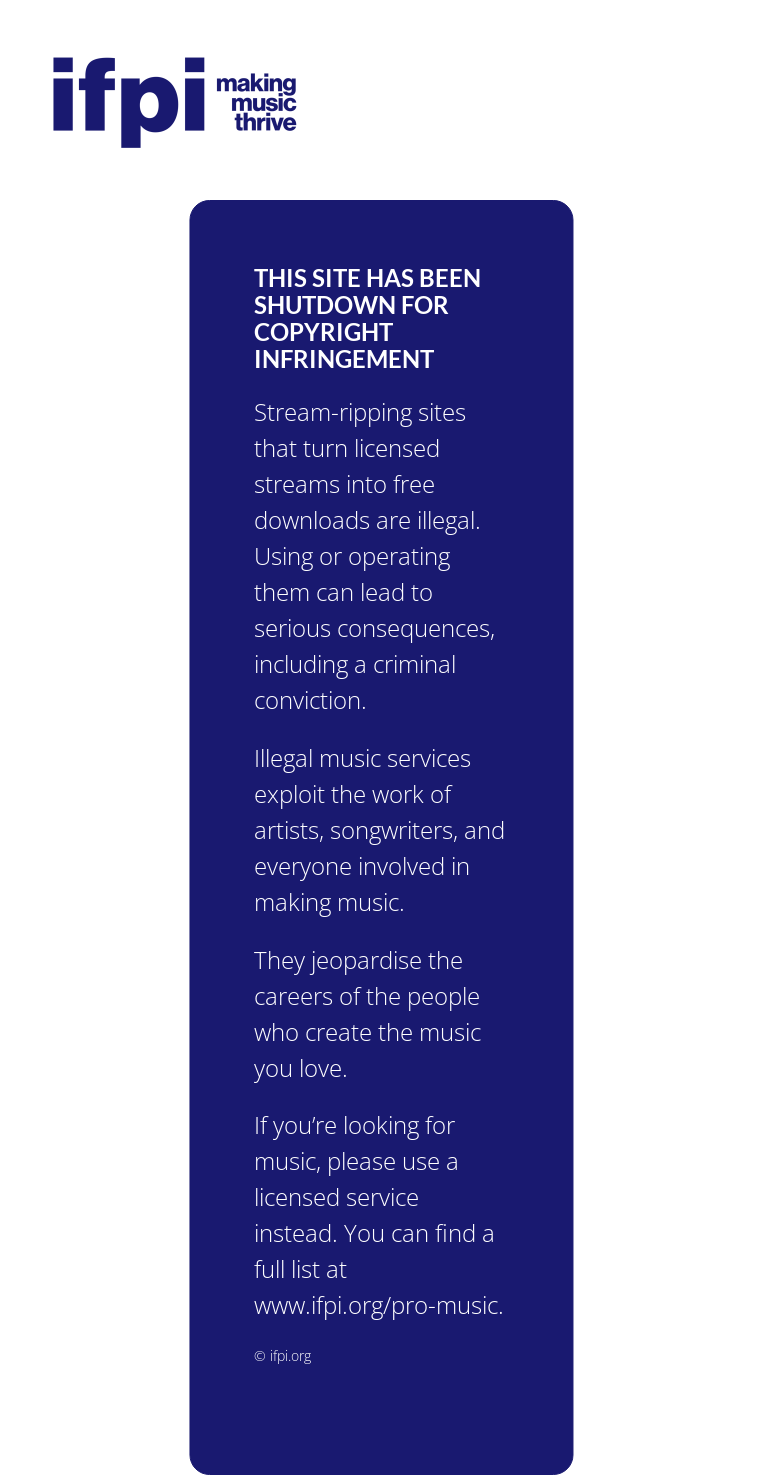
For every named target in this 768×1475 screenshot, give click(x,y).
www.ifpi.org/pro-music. (373, 1304)
